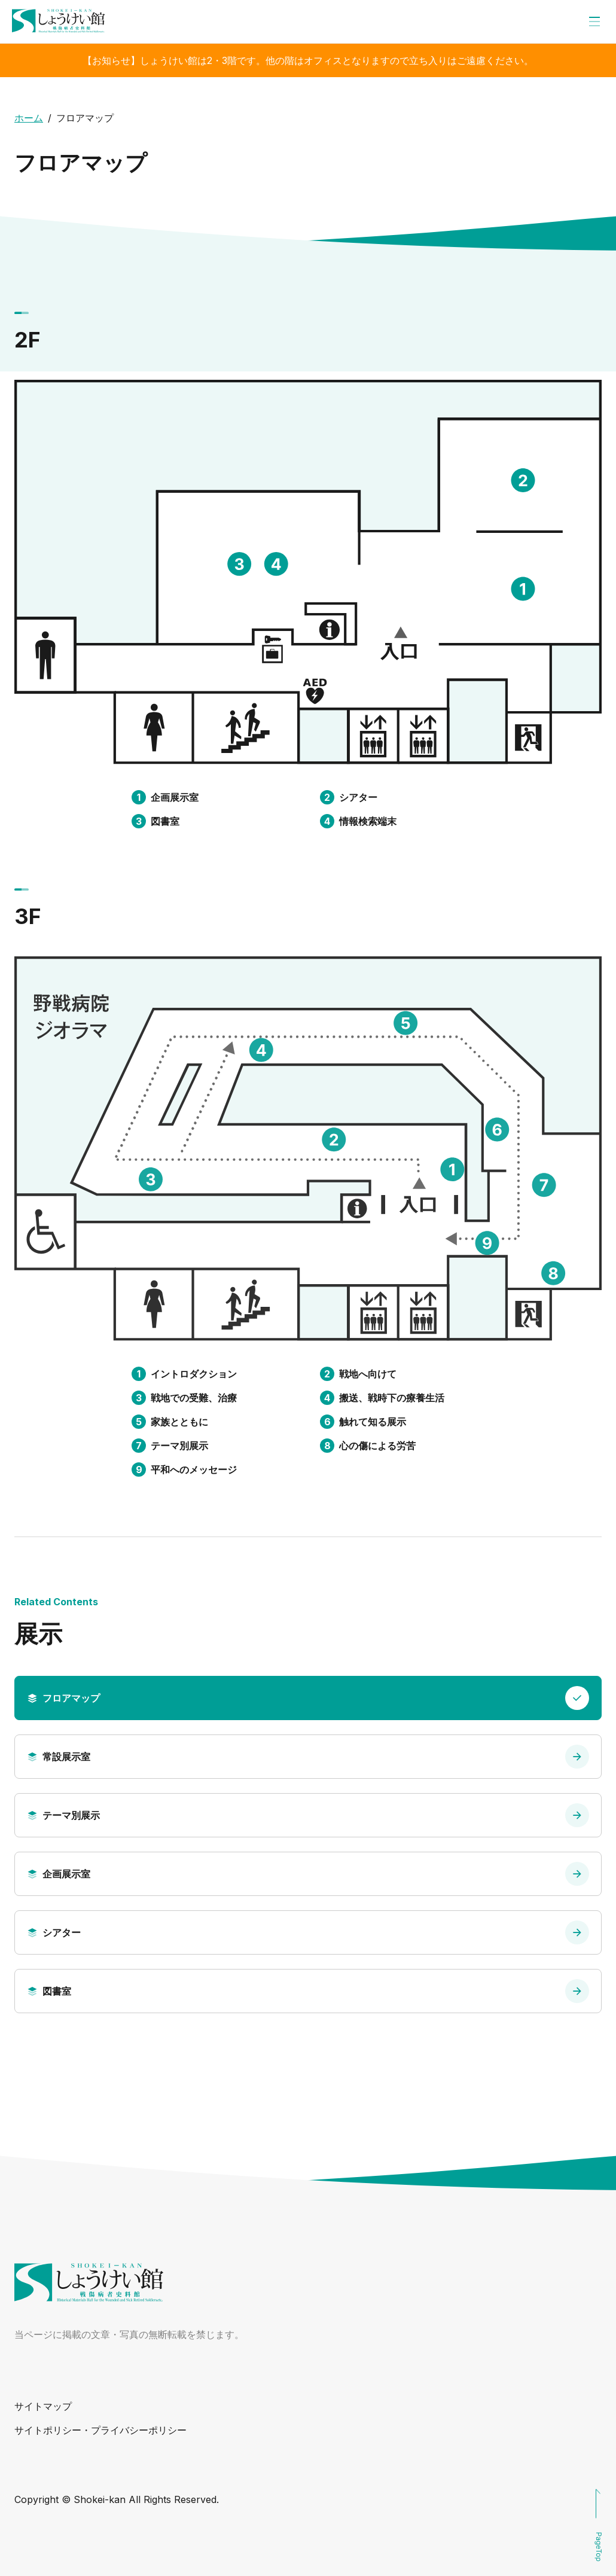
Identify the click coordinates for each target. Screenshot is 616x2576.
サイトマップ (43, 2406)
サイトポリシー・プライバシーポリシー (100, 2430)
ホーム (28, 118)
